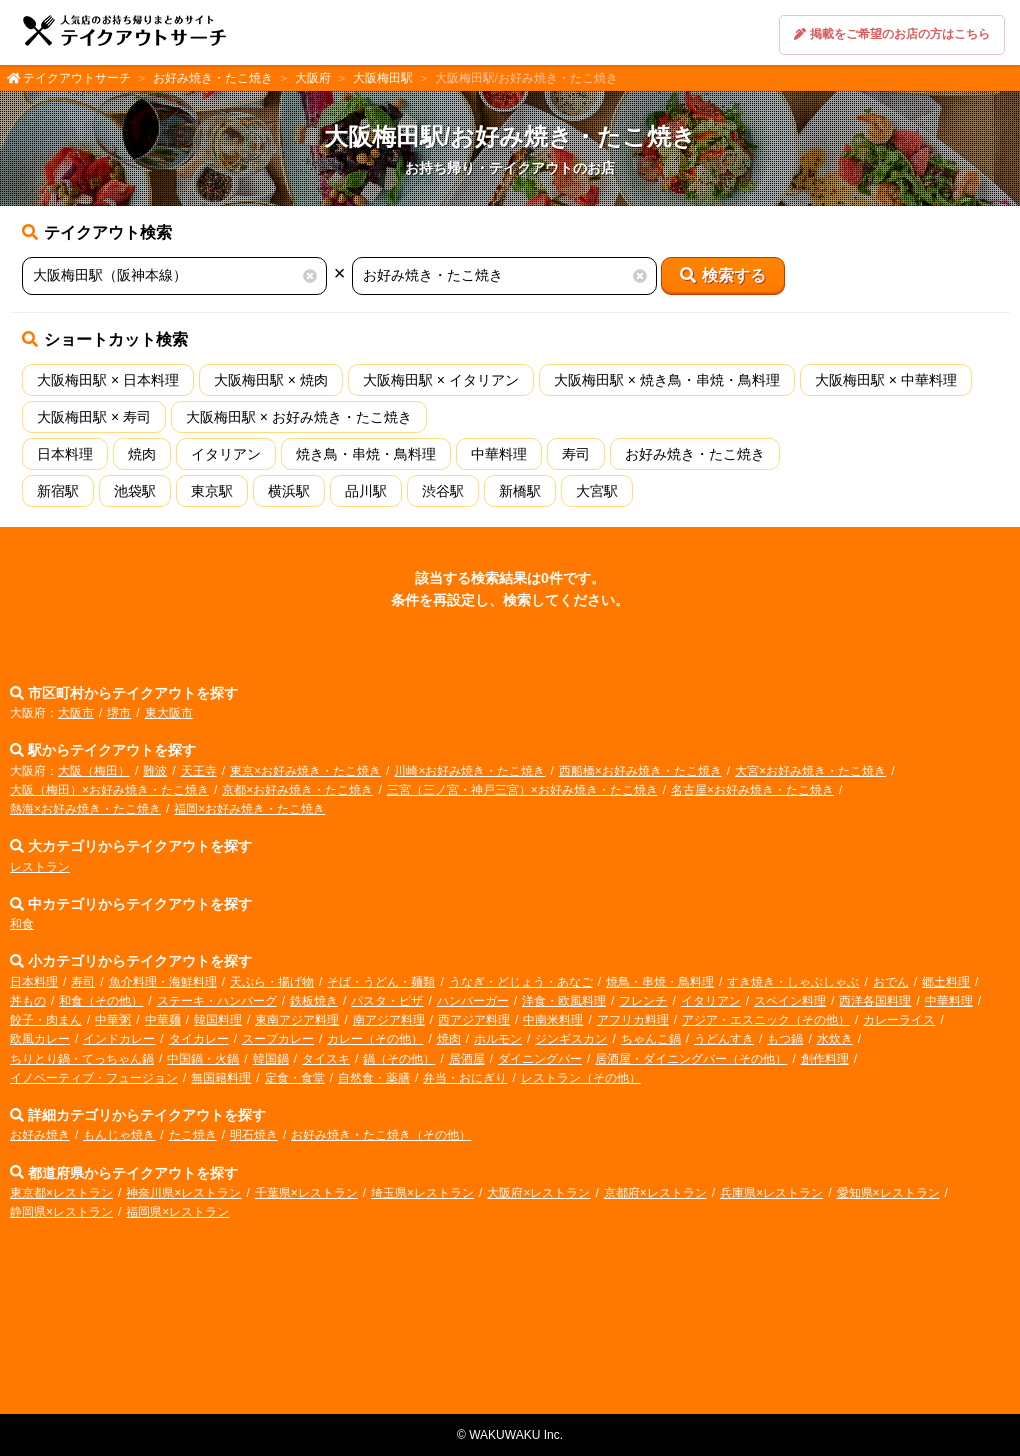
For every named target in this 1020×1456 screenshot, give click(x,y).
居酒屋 (467, 1059)
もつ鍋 (785, 1039)
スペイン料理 (790, 1001)
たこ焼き (193, 1135)
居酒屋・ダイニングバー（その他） (691, 1059)
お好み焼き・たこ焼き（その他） (381, 1135)
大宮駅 (597, 491)
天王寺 (199, 771)
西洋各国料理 (875, 1001)
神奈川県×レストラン (183, 1193)
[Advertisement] (510, 1324)
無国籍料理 (221, 1078)
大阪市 (76, 713)
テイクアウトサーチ (77, 78)
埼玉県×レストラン (422, 1193)
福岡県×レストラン (177, 1212)
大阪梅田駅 (383, 78)
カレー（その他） (375, 1039)
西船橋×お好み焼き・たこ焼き (640, 771)
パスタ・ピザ (387, 1001)
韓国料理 (218, 1020)
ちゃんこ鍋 (651, 1039)
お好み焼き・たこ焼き (213, 78)
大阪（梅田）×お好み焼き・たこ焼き (109, 790)
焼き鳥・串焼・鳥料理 (366, 454)
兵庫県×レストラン (771, 1193)
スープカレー (278, 1039)
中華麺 (163, 1020)
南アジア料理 (389, 1020)
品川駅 (366, 491)
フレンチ (643, 1001)
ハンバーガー (473, 1001)
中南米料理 (553, 1020)
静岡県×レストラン (61, 1212)
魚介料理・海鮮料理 (163, 982)
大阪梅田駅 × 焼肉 (271, 380)
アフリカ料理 (633, 1020)
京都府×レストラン (655, 1193)
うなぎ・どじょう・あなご (521, 982)
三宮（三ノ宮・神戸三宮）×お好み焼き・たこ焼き (522, 790)
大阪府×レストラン (538, 1193)
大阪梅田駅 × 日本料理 (108, 380)
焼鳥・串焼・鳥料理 (660, 982)
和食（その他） (101, 1001)
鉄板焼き (314, 1001)
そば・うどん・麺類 (381, 982)
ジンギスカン (571, 1039)
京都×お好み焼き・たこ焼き (297, 790)
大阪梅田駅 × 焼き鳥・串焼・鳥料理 (667, 380)
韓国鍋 (271, 1059)
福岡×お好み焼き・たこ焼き (249, 809)
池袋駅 (135, 491)
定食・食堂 (295, 1078)
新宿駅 (58, 491)
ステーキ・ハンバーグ (217, 1001)
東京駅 (212, 491)
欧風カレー (40, 1039)
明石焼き (254, 1135)
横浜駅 (289, 491)
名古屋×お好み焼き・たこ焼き (752, 790)
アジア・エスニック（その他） (766, 1020)
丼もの (28, 1001)
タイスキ (326, 1059)
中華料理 (499, 454)
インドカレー (119, 1039)
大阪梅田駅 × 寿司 (94, 417)
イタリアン (226, 454)
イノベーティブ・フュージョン (94, 1078)
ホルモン (498, 1039)
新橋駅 (520, 491)
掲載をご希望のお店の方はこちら (892, 34)
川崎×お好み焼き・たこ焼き (469, 771)
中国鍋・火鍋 (203, 1059)
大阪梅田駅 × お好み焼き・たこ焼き (299, 417)
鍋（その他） (399, 1059)
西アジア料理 (474, 1020)
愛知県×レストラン (888, 1193)
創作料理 (825, 1059)
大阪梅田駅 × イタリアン (441, 380)
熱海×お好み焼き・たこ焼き (85, 809)
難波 (155, 771)
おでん (891, 982)
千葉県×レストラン (306, 1193)
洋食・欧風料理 (564, 1001)
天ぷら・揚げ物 (272, 982)
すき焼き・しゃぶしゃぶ (793, 982)
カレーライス (899, 1020)
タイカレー (199, 1039)
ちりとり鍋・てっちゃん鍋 (82, 1059)
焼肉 (142, 454)
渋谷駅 (443, 491)
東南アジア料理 (297, 1020)
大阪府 (313, 78)
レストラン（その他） (581, 1078)
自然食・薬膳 (374, 1078)
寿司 (576, 454)
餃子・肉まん (46, 1020)
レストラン (40, 867)
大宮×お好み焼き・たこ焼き (810, 771)
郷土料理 (946, 982)
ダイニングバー (540, 1059)
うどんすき (724, 1039)
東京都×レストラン (61, 1193)
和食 (22, 924)
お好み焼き (40, 1135)
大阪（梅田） (94, 771)
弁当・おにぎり (465, 1078)
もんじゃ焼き (119, 1135)
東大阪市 (169, 713)
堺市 (119, 713)
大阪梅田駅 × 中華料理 (886, 380)
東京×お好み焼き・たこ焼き (305, 771)
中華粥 (113, 1020)
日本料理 (65, 454)
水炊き (835, 1039)
